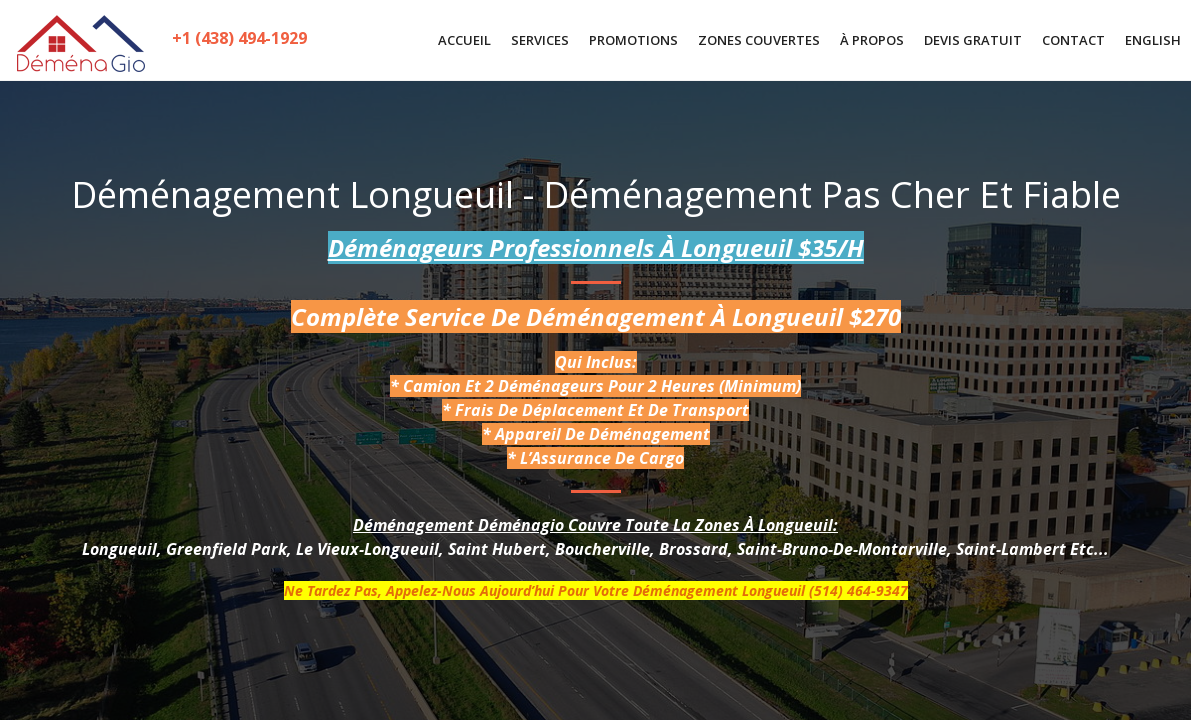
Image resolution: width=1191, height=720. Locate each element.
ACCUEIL (464, 40)
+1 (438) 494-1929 (240, 41)
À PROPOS (872, 40)
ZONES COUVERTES (759, 40)
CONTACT (1073, 40)
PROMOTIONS (633, 40)
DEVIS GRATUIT (973, 40)
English (1153, 40)
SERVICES (540, 40)
